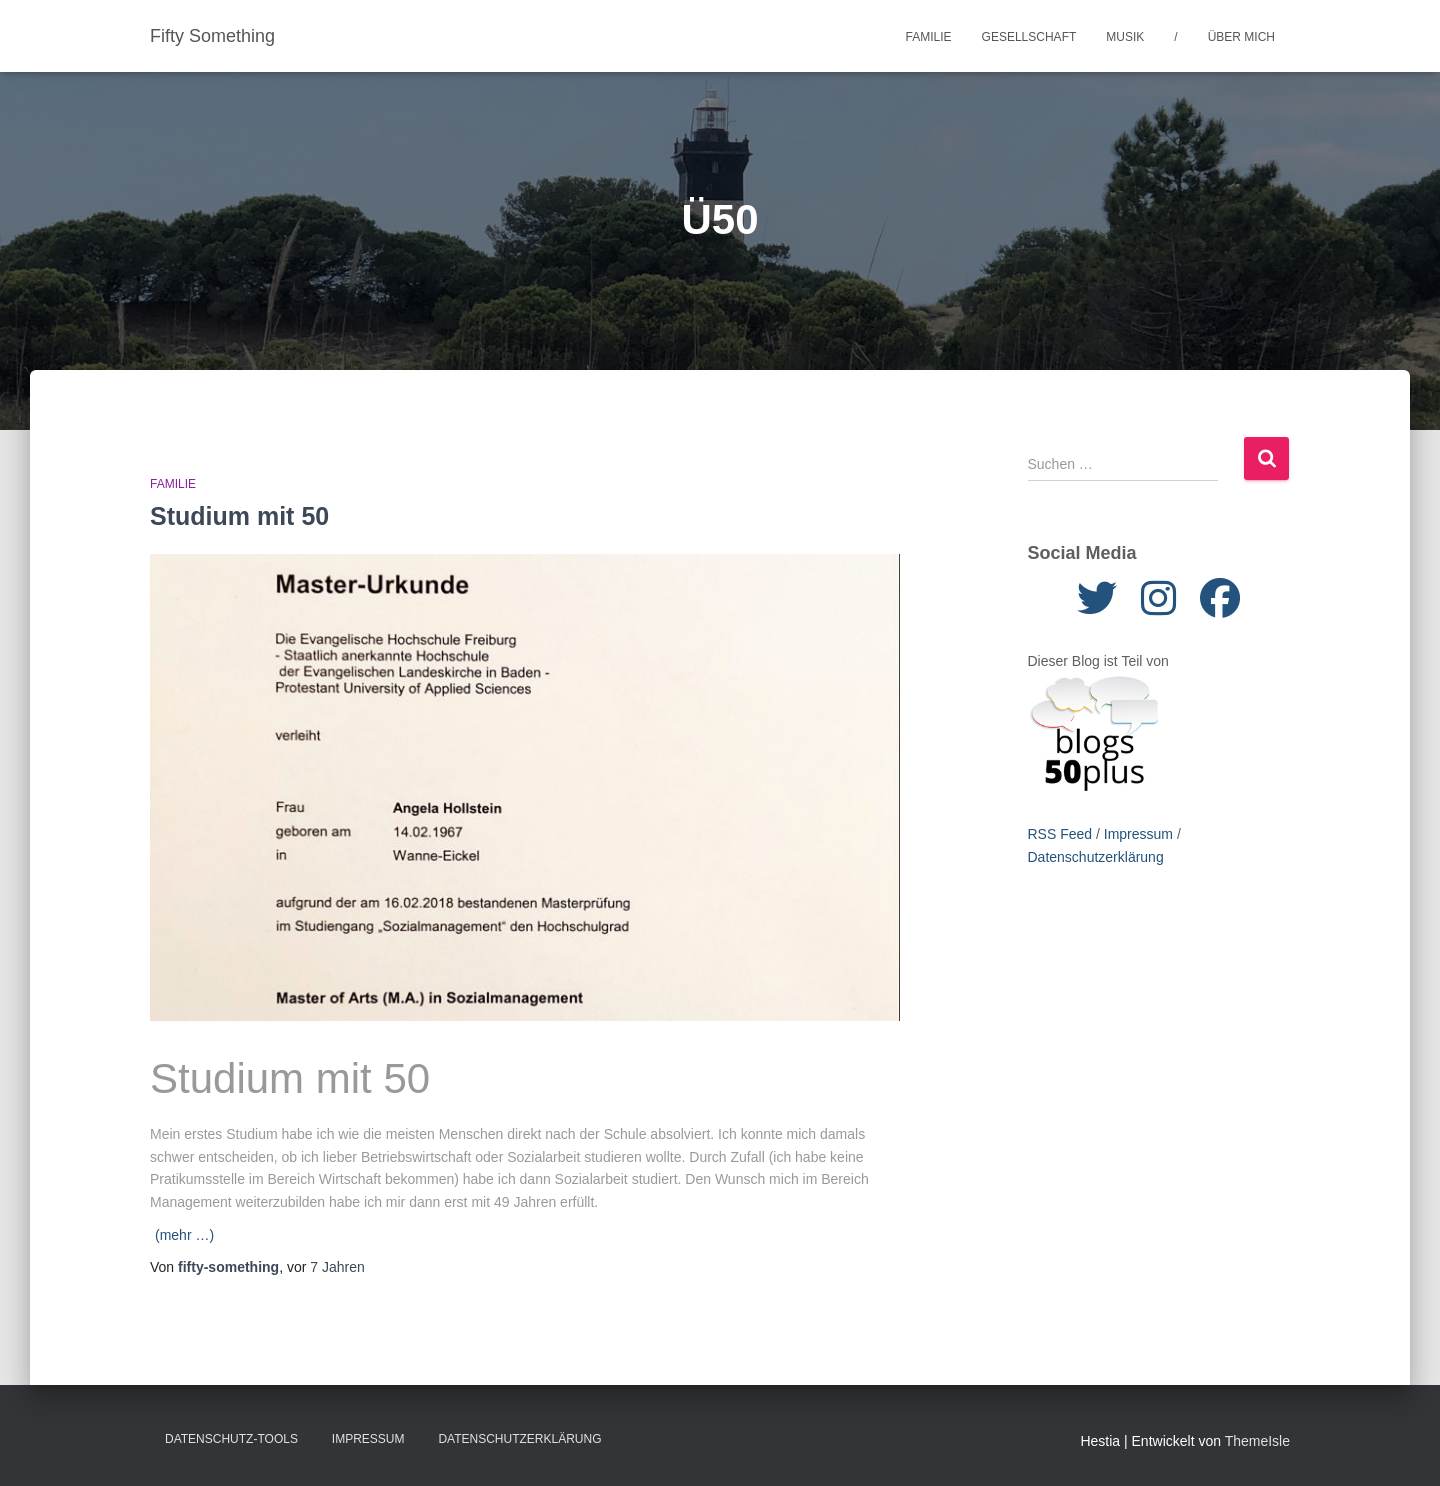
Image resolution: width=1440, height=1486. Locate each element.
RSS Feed (1060, 834)
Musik (1125, 37)
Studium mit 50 (239, 516)
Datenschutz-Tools (231, 1439)
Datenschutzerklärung (1096, 857)
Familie (929, 37)
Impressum (1138, 834)
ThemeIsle (1257, 1441)
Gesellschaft (1029, 37)
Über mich (1241, 37)
